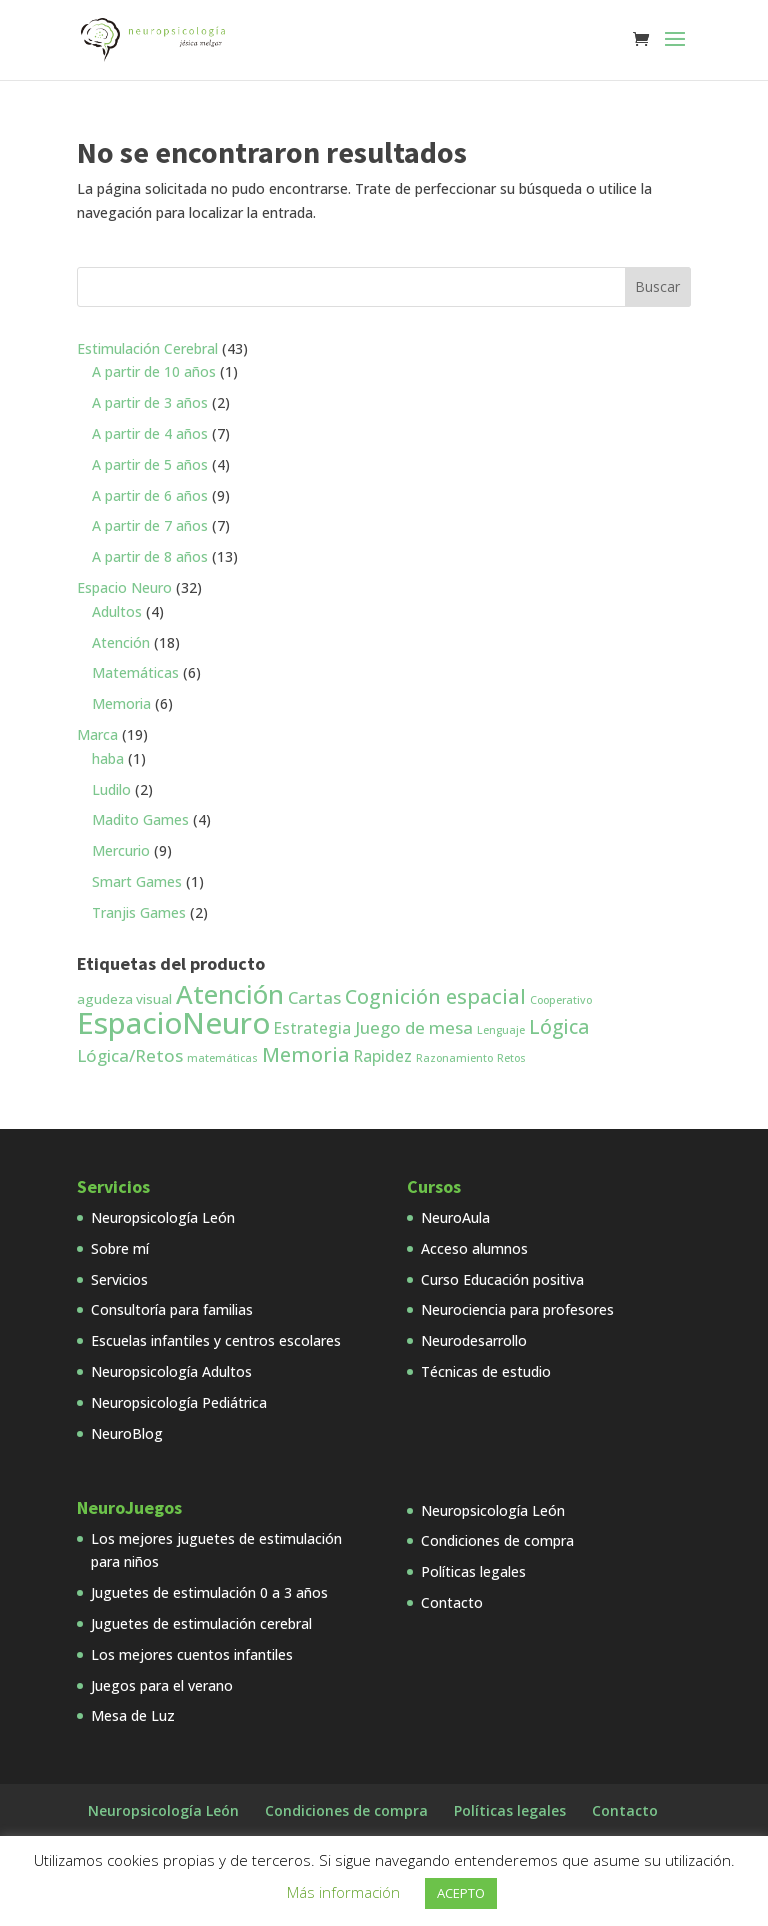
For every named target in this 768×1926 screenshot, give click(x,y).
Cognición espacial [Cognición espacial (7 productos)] (435, 996)
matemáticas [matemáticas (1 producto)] (222, 1058)
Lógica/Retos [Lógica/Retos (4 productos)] (130, 1055)
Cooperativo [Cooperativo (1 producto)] (561, 1000)
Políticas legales (473, 1571)
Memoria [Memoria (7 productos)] (306, 1054)
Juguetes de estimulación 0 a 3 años (209, 1592)
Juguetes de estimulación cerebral (201, 1623)
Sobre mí (120, 1248)
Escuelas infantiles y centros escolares (216, 1340)
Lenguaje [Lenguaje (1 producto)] (501, 1030)
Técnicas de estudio (486, 1371)
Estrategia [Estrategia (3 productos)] (312, 1028)
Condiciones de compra (497, 1540)
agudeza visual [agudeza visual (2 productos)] (124, 999)
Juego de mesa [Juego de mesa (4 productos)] (414, 1027)
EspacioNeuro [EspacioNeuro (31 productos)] (173, 1023)
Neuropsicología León (163, 1217)
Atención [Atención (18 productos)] (230, 994)
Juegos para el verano (162, 1685)
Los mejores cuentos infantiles (192, 1654)
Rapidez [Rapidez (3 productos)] (383, 1056)
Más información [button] (343, 1892)
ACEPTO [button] (461, 1893)
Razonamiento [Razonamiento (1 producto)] (454, 1058)
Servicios (119, 1279)
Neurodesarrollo (474, 1340)
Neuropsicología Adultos (171, 1371)
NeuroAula (455, 1217)
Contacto (452, 1602)
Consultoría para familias (172, 1309)
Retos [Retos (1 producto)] (511, 1058)
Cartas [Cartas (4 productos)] (314, 997)
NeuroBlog (127, 1433)
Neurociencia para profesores (517, 1309)
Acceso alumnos (474, 1248)
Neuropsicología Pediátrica (179, 1402)
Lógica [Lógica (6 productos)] (559, 1027)
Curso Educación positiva (502, 1279)
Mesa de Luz (133, 1715)
